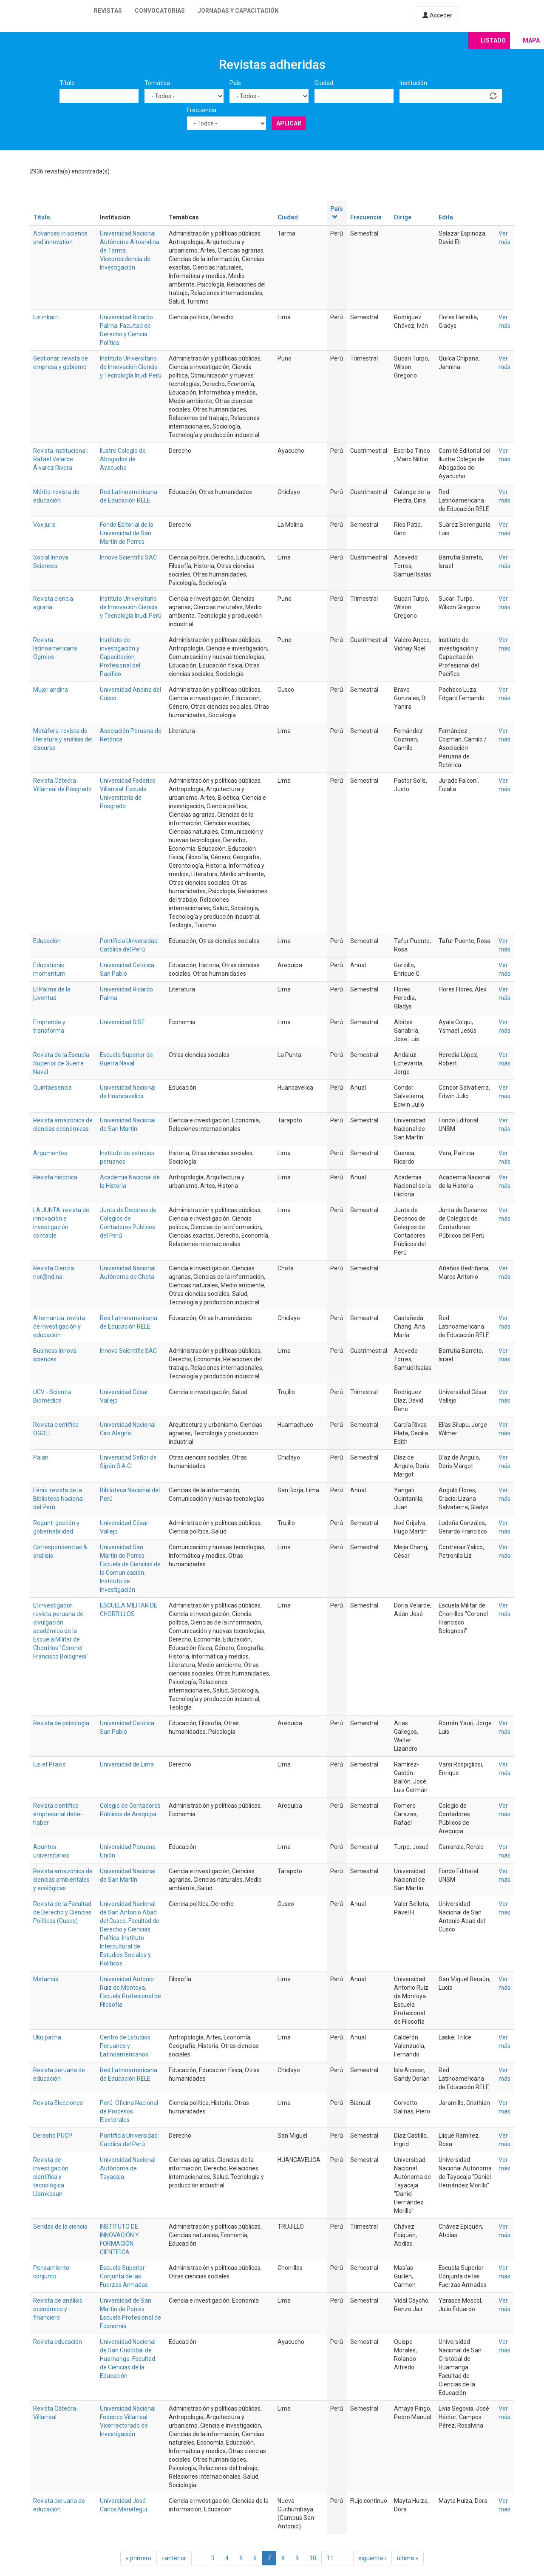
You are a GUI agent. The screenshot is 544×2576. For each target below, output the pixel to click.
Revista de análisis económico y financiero (57, 2309)
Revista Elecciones (58, 2102)
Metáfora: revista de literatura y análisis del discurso (63, 739)
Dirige (402, 217)
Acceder (437, 15)
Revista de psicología (61, 1723)
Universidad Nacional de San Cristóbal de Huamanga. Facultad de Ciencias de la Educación (128, 2358)
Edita (446, 217)
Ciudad (323, 83)
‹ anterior (174, 2558)
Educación (47, 940)
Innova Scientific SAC (128, 557)
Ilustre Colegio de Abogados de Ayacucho (123, 459)
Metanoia (46, 1979)
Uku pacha (47, 2037)
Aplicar (288, 123)
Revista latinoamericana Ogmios (55, 648)
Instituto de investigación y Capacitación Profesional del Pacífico (120, 656)
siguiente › (372, 2558)
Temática (157, 83)
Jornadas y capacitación (238, 10)
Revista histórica (55, 1177)
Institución (413, 83)
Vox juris (44, 524)
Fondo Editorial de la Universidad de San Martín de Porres (126, 533)
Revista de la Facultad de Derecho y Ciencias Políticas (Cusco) (62, 1912)
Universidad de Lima (127, 1764)
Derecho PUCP (52, 2135)
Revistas (108, 10)
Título (67, 83)
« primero (138, 2558)
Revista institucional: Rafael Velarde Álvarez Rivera (60, 459)
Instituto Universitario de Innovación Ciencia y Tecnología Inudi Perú (131, 367)
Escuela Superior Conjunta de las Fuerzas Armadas (124, 2276)
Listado (493, 40)
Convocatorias (160, 10)
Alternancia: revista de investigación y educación (59, 1326)
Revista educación (57, 2341)
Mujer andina (50, 689)
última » (407, 2558)
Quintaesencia (52, 1087)
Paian (40, 1457)
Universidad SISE (122, 1022)
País (235, 83)
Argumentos (50, 1153)
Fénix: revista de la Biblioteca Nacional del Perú (58, 1499)
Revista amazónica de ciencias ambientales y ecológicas (63, 1880)
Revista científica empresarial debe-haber (57, 1814)
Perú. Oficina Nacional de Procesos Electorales (129, 2111)
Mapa (531, 40)
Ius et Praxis (49, 1764)
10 (312, 2558)
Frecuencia (201, 110)
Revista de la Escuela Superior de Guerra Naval (61, 1063)
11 (330, 2558)
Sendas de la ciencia (60, 2226)
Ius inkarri (46, 317)
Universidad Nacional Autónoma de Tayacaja (128, 2168)
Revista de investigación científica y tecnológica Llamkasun (50, 2176)
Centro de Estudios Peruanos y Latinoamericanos (125, 2046)
